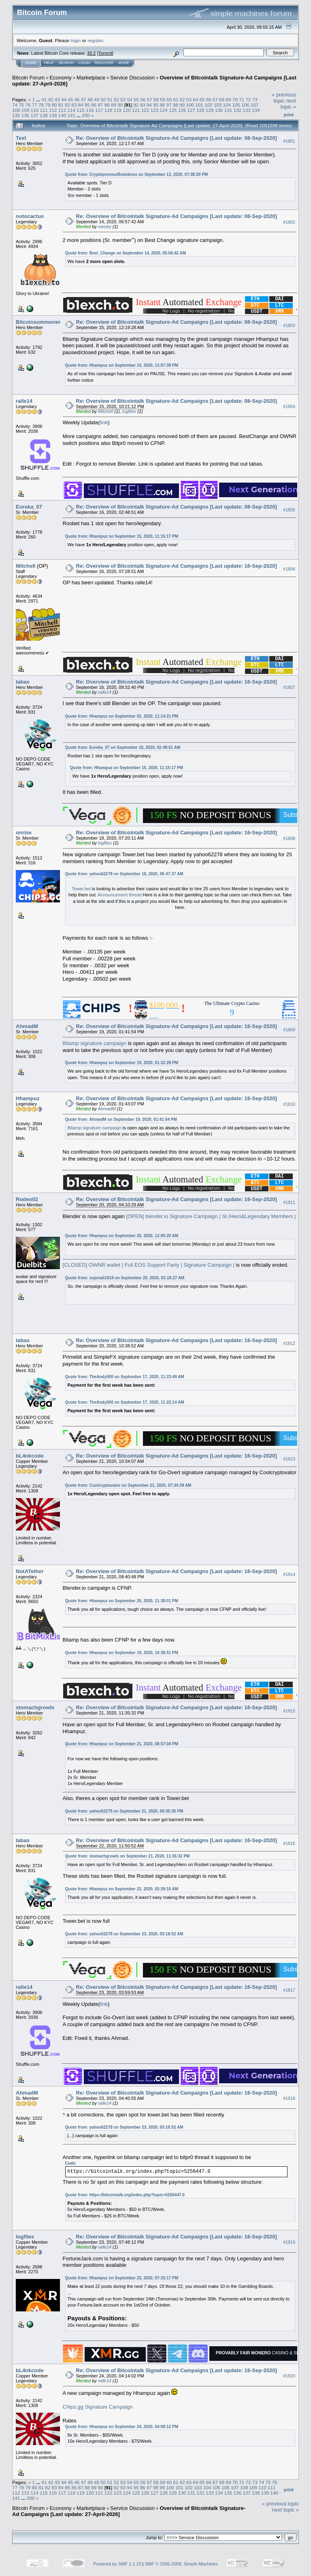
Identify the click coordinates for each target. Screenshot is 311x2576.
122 (145, 110)
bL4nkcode (30, 1456)
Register (104, 63)
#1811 (289, 1202)
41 (44, 99)
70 (235, 99)
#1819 (289, 2242)
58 (156, 99)
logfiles (129, 411)
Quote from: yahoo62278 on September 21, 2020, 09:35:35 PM (124, 1811)
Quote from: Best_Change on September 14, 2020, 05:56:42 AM (125, 253)
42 (50, 99)
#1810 (289, 1104)
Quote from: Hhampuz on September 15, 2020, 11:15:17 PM (122, 536)
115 (81, 110)
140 (62, 115)
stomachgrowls (35, 1707)
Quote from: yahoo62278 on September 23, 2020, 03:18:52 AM (124, 1934)
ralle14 (24, 401)
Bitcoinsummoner (38, 322)
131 (228, 110)
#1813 (289, 1458)
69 (228, 99)
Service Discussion (132, 78)
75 (21, 104)
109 (25, 110)
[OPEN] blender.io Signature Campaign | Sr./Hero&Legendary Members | (211, 1216)
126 (182, 110)
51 (110, 99)
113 (62, 110)
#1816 (289, 1843)
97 (169, 104)
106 (245, 104)
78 (41, 104)
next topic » (288, 104)
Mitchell (105, 411)
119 (117, 110)
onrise (24, 832)
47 (83, 99)
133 (247, 110)
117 (99, 110)
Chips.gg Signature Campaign (98, 2407)
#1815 (289, 1710)
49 (96, 99)
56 (142, 99)
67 (215, 99)
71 (241, 99)
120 (127, 110)
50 (103, 99)
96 (162, 104)
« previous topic (284, 98)
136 (25, 115)
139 (53, 115)
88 (107, 104)
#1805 (289, 509)
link (104, 422)
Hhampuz (28, 1098)
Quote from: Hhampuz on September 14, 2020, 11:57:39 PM (122, 365)
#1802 (289, 222)
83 (74, 104)
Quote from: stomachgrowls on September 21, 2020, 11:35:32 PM (127, 1856)
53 (123, 99)
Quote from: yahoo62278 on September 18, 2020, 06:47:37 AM (124, 874)
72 (248, 99)
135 (16, 115)
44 (63, 99)
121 (136, 110)
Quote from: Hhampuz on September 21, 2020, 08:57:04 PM (122, 1744)
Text (21, 138)
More (123, 63)
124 (164, 110)
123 (154, 110)
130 (219, 110)
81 (61, 104)
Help (49, 63)
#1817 (289, 1990)
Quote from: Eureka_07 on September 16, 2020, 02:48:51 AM (123, 747)
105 (236, 104)
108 (16, 110)
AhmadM (27, 1026)
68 (221, 99)
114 (72, 110)
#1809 (289, 1029)
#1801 (289, 141)
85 (87, 104)
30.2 (91, 53)
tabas (23, 682)
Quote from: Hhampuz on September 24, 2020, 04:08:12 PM (122, 2426)
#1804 (289, 406)
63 (189, 99)
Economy (61, 78)
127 (191, 110)
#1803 (289, 325)
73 (255, 99)
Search (66, 63)
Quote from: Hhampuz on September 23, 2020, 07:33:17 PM (122, 2278)
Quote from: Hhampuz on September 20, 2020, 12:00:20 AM (122, 1235)
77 (34, 104)
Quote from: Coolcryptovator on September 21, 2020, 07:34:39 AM (128, 1485)
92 (135, 104)
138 (44, 115)
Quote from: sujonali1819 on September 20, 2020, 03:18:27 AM (125, 1278)
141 (72, 115)
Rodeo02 (27, 1199)
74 (14, 104)
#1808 (289, 838)
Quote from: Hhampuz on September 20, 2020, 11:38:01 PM (122, 1601)
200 (86, 115)
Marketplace (91, 78)
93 (142, 104)
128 (200, 110)
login (76, 40)
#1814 (289, 1574)
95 (155, 104)
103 (218, 104)
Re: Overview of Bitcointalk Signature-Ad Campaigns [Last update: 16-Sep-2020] (176, 566)
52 (116, 99)
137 (35, 115)
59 (162, 99)
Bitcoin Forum (28, 78)
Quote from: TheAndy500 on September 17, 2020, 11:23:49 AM (124, 1377)
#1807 (289, 687)
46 (77, 99)
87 (100, 104)
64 (195, 99)
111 (44, 110)
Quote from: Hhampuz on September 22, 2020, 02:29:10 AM (122, 1889)
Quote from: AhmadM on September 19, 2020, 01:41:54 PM (121, 1119)
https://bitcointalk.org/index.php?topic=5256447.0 (137, 2195)
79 (47, 104)
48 (90, 99)
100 (190, 104)
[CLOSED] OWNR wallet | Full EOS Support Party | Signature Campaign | (149, 1265)
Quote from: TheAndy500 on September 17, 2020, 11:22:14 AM (124, 1402)
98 (175, 104)
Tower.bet (81, 888)
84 (80, 104)
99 (182, 104)
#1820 (289, 2375)
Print (289, 114)
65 (202, 99)
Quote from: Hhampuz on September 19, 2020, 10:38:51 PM (122, 1652)
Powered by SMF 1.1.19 (117, 2563)
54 (129, 99)
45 (70, 99)
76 (28, 104)
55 (136, 99)
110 (35, 110)
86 (93, 104)
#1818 (289, 2098)
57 (149, 99)
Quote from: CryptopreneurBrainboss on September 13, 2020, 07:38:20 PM (136, 174)
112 (53, 110)
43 (57, 99)
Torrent (105, 53)
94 (149, 104)
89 (113, 104)
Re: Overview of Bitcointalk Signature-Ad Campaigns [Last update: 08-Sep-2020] (176, 138)
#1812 (289, 1343)
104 (227, 104)
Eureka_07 (29, 507)
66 (208, 99)
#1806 (289, 569)
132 (237, 110)
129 (210, 110)
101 (199, 104)
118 (108, 110)
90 (120, 104)
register (95, 40)
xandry (104, 226)
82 (67, 104)
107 (255, 104)
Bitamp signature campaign (95, 1043)
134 (256, 110)
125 (173, 110)
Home (30, 63)
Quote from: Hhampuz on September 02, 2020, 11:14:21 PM (122, 716)
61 (175, 99)
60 (169, 99)
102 (208, 104)
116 (90, 110)
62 (182, 99)
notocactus (30, 216)
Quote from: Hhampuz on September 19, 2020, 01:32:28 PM (122, 1062)
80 (54, 104)
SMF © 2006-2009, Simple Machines (181, 2563)
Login (84, 63)
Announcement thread (119, 894)
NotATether (30, 1571)
